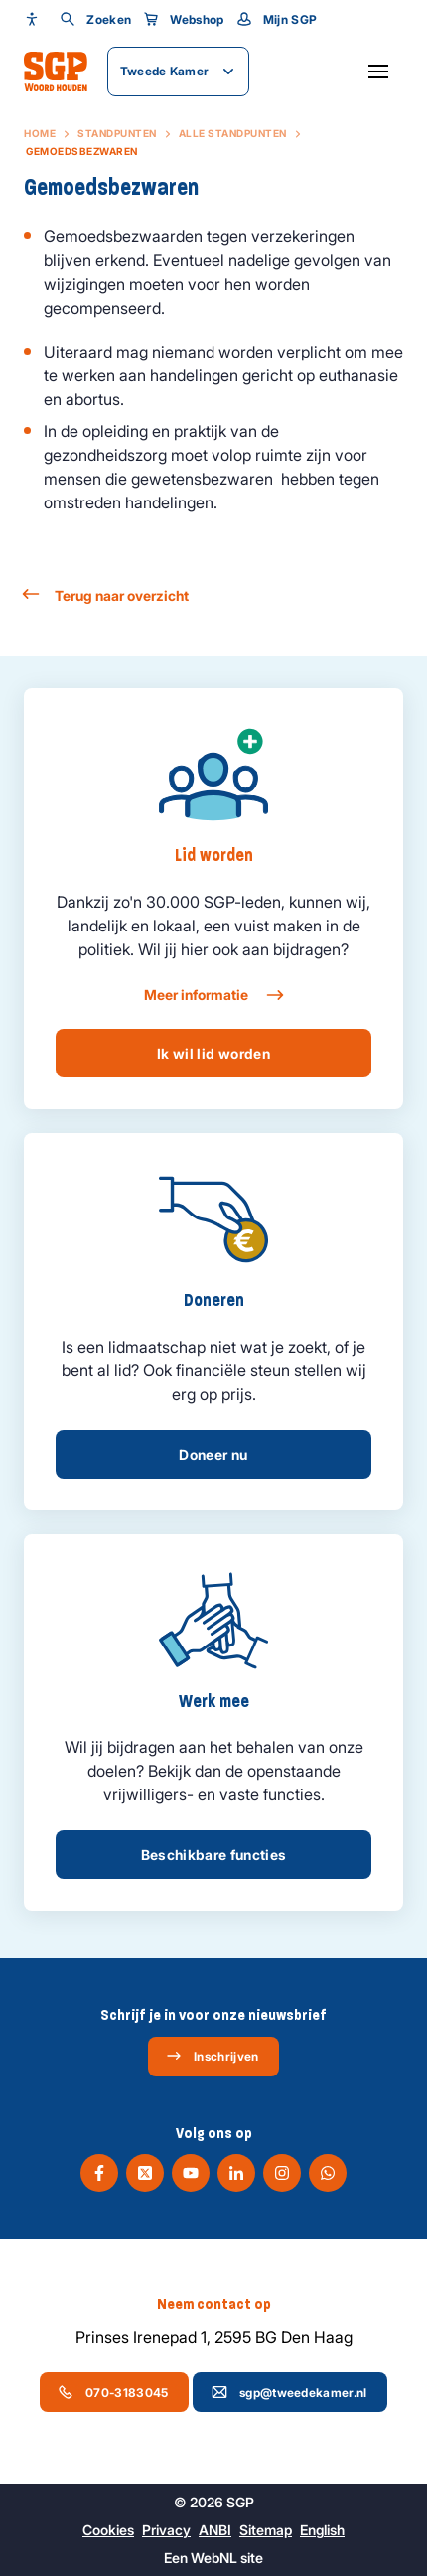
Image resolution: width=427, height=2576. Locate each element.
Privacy (166, 2529)
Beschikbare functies (214, 1854)
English (322, 2529)
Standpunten (117, 133)
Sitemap (265, 2529)
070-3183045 (113, 2392)
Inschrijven (212, 2056)
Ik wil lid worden (213, 1053)
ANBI (215, 2529)
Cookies (108, 2529)
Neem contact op (214, 2304)
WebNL (214, 2557)
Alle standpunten (233, 133)
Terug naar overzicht (106, 595)
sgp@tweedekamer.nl (289, 2392)
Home (40, 133)
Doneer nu (213, 1454)
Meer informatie (213, 995)
